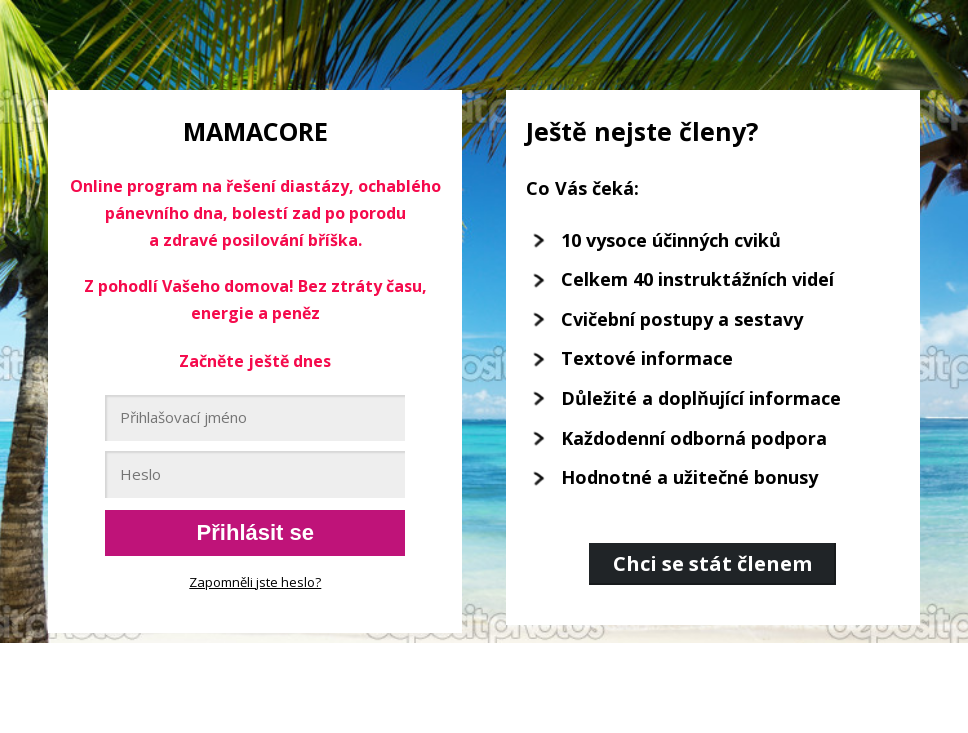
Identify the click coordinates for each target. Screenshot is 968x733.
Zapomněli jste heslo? (255, 582)
